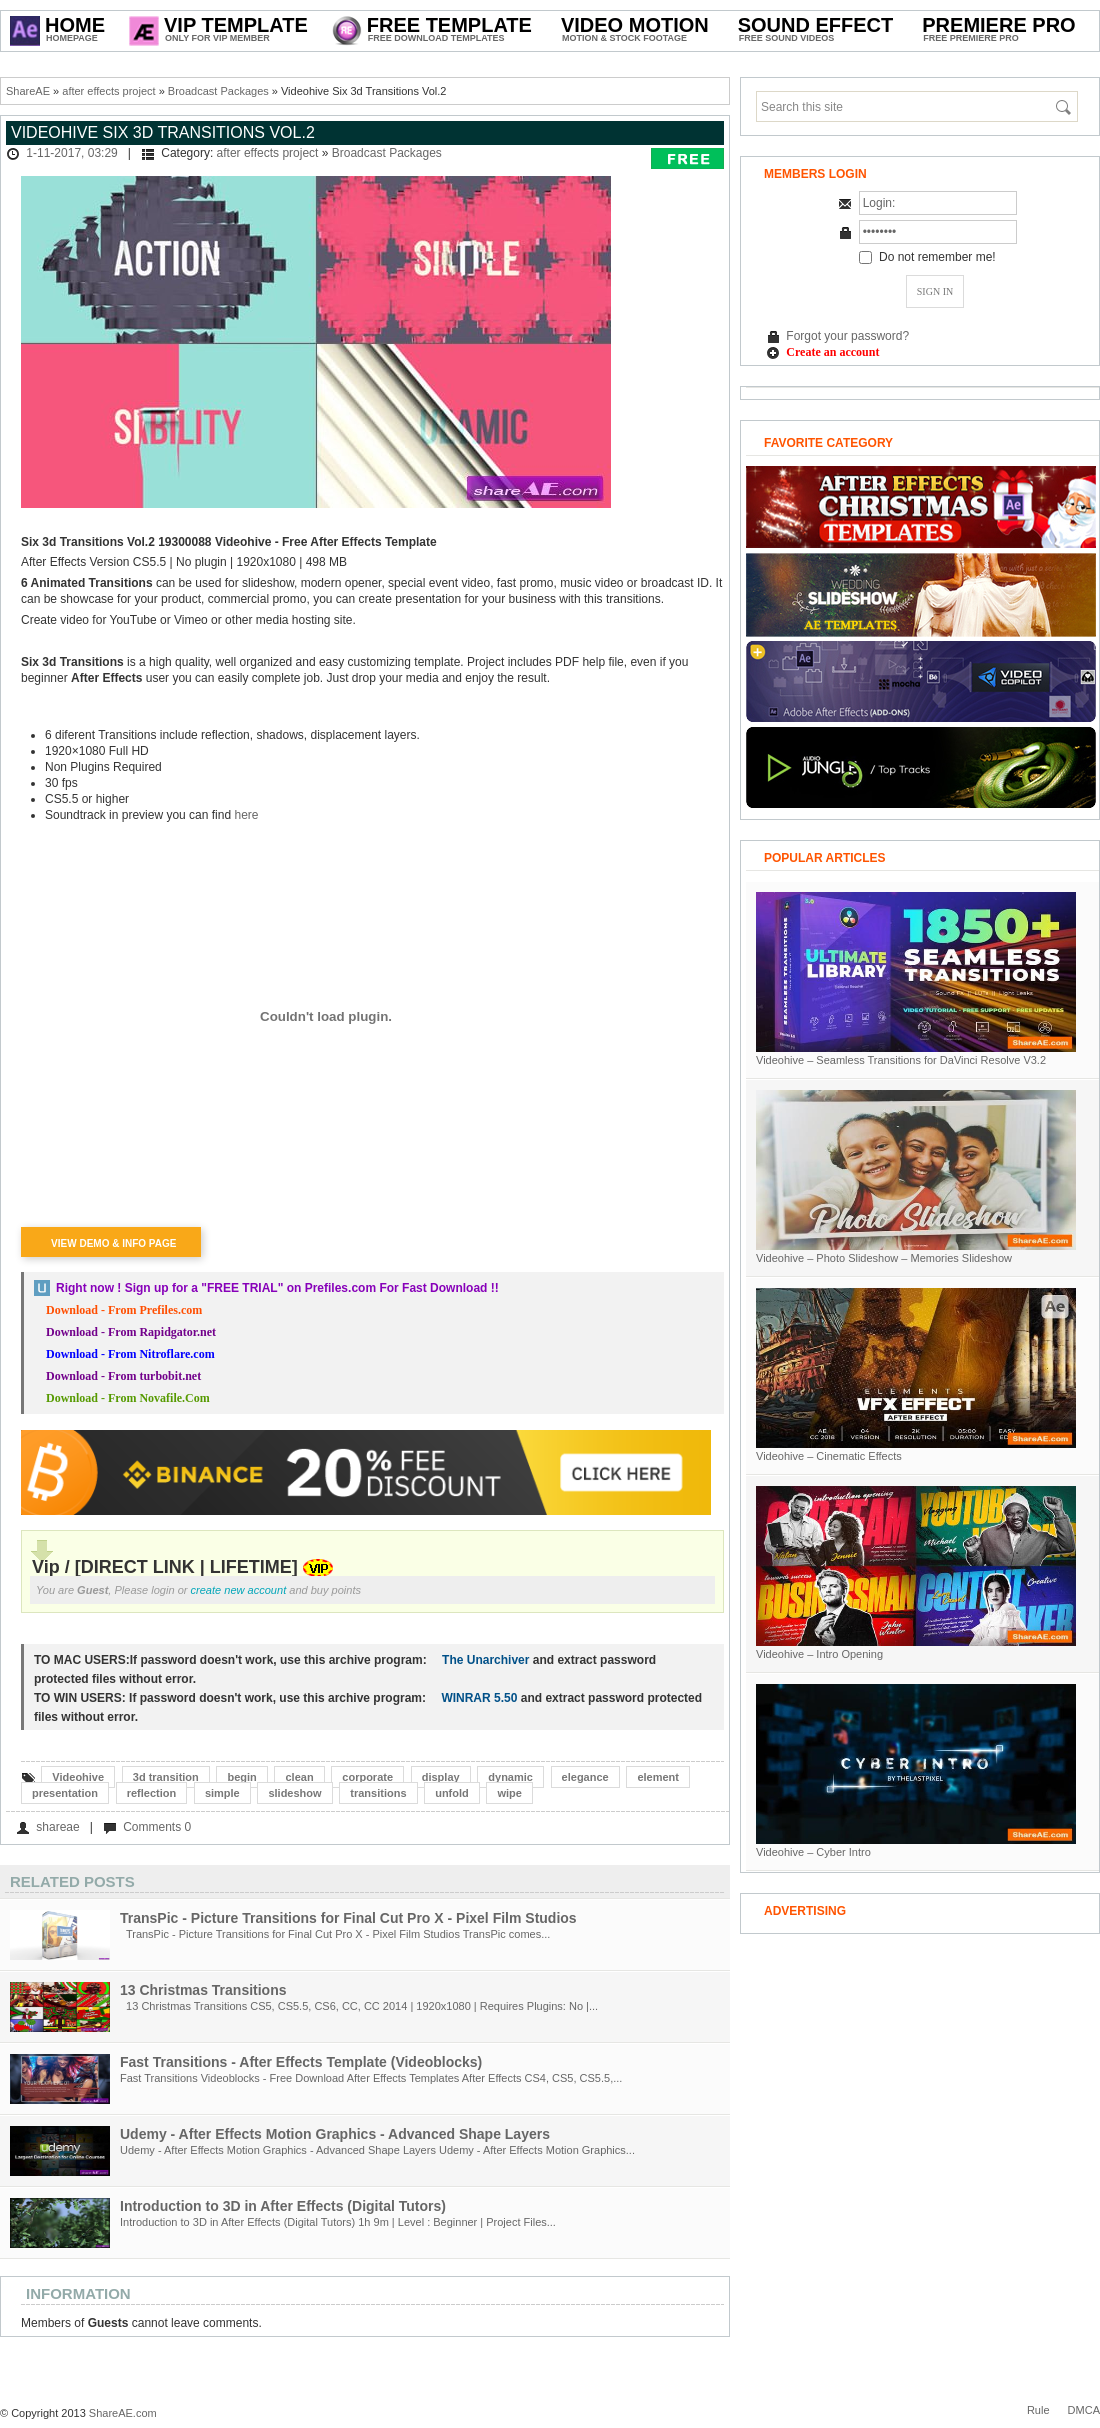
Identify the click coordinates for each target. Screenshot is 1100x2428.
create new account (239, 1590)
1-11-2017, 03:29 (71, 153)
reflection (152, 1793)
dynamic (510, 1777)
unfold (452, 1793)
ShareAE (28, 91)
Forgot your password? (847, 336)
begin (241, 1777)
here (246, 815)
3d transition (166, 1777)
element (658, 1777)
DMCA (1084, 2410)
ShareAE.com (123, 2413)
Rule (1038, 2410)
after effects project (108, 91)
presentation (65, 1793)
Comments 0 (157, 1827)
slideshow (294, 1793)
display (441, 1777)
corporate (367, 1777)
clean (299, 1777)
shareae (57, 1827)
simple (222, 1793)
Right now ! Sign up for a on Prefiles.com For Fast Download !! (277, 1288)
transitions (378, 1793)
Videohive (78, 1777)
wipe (509, 1793)
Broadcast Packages (218, 91)
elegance (585, 1777)
